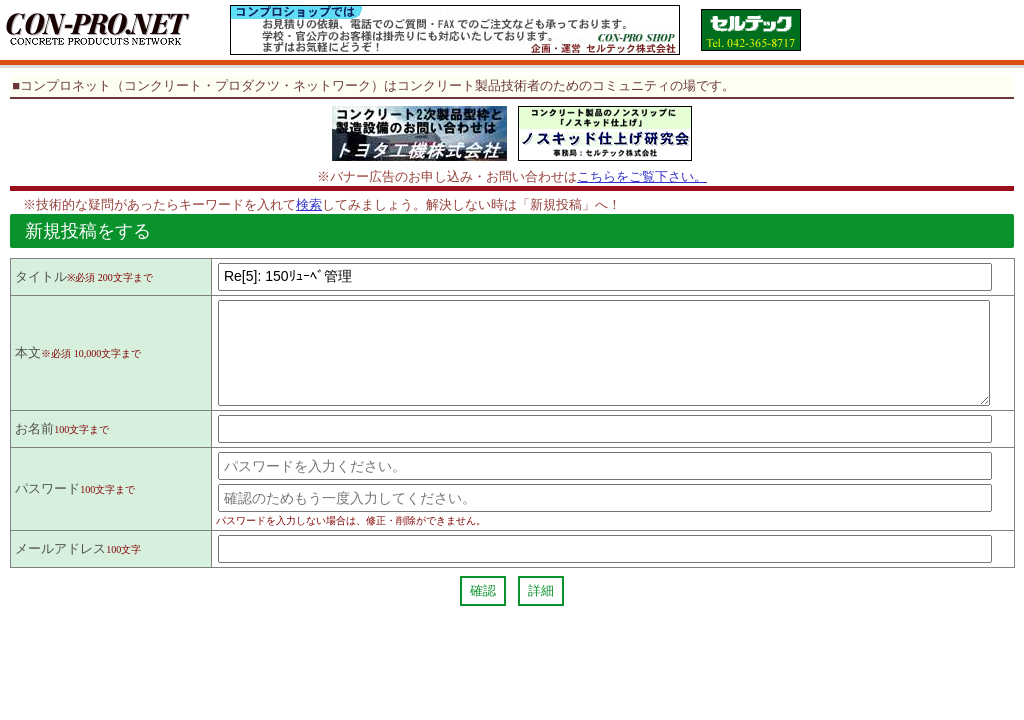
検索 (309, 204)
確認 (483, 608)
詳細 (541, 608)
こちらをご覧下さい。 (642, 176)
